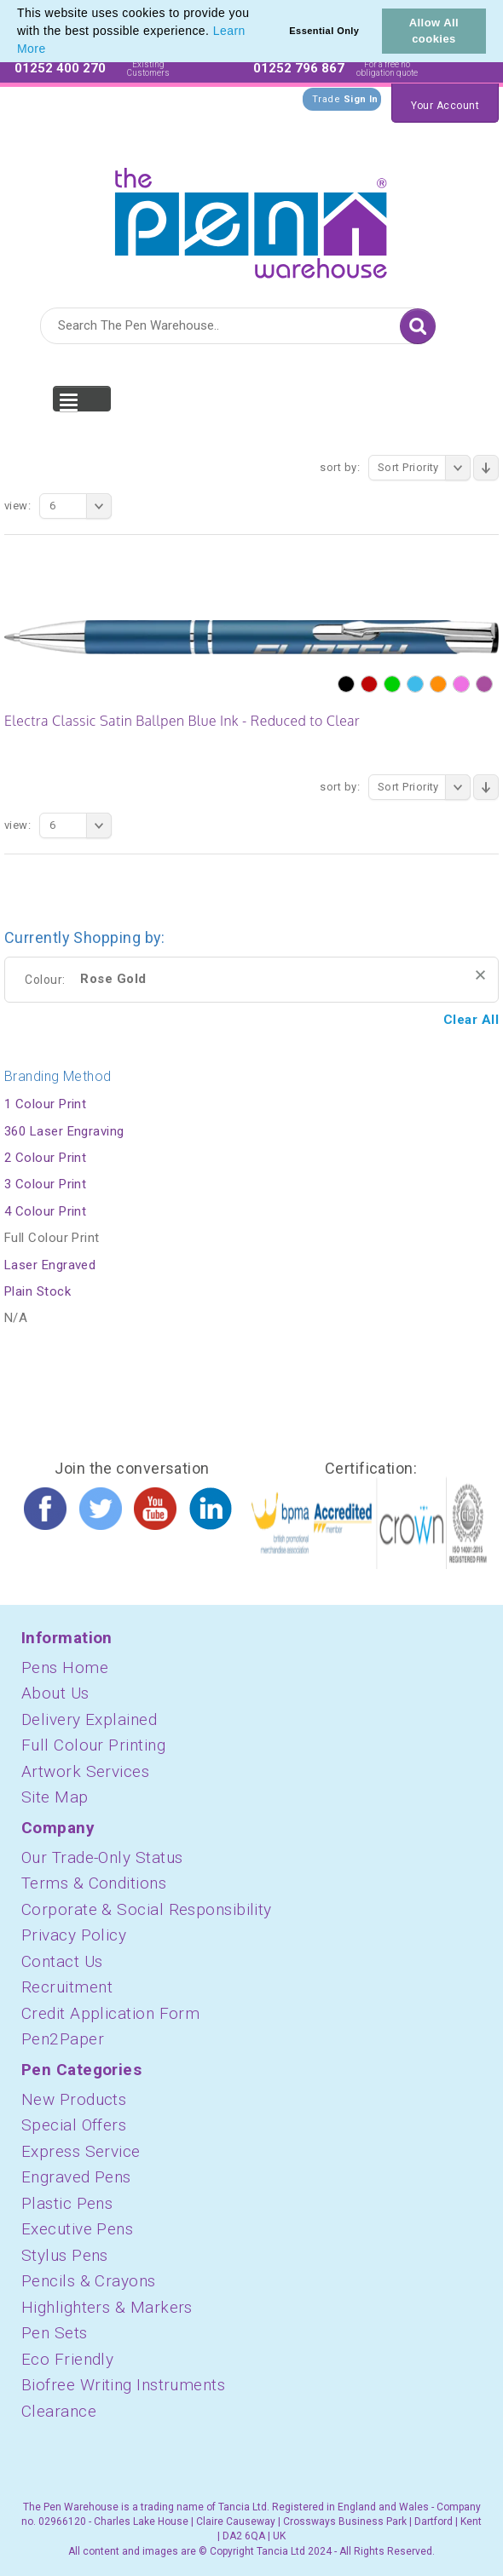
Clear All (471, 1019)
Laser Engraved (49, 1265)
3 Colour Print (45, 1184)
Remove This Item (480, 975)
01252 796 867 (298, 68)
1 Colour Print (45, 1104)
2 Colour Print (45, 1157)
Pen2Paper (62, 2039)
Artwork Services (85, 1771)
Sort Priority (424, 467)
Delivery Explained (89, 1719)
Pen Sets (54, 2333)
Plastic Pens (67, 2203)
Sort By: (340, 467)
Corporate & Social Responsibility (146, 1909)
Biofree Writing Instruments (123, 2385)
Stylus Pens (64, 2255)
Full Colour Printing (93, 1745)
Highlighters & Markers (107, 2307)
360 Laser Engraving (64, 1131)
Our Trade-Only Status (101, 1857)
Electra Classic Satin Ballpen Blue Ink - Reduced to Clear (182, 720)
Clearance (58, 2411)
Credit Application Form (110, 2013)
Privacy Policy (73, 1935)
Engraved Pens (76, 2177)
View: (17, 505)
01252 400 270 (60, 68)
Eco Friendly (67, 2359)
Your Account (445, 106)
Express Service (81, 2151)
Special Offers (73, 2125)
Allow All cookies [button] (434, 30)
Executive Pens (77, 2229)
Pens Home (64, 1667)
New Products (73, 2099)
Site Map (55, 1797)
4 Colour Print (45, 1211)
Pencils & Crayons (88, 2281)
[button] (52, 50)
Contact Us (62, 1961)
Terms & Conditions (93, 1883)
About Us (55, 1693)
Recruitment (67, 1987)
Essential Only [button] (324, 31)
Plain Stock (37, 1291)
